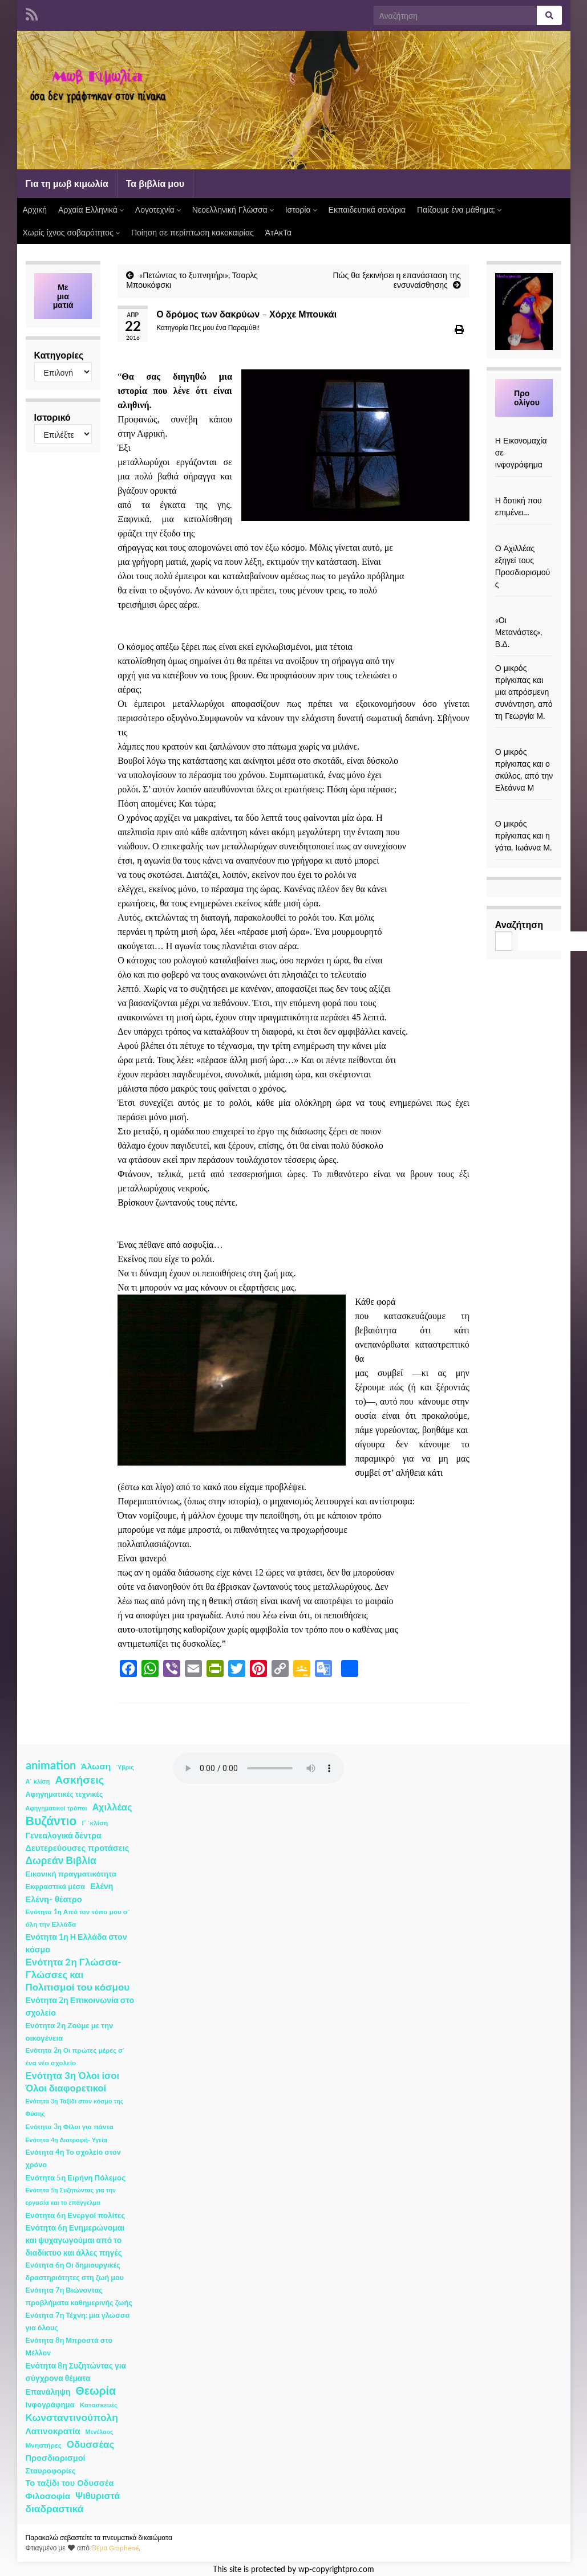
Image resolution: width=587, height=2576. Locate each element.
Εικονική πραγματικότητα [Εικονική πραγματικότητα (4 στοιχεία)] (71, 1873)
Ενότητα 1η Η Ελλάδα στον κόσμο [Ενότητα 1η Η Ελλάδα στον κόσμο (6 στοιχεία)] (76, 1943)
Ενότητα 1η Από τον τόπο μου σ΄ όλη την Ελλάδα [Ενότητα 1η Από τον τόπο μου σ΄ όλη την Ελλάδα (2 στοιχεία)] (78, 1917)
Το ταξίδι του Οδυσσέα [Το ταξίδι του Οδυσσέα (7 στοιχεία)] (70, 2483)
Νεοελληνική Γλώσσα (233, 209)
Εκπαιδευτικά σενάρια (367, 209)
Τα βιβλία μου (155, 183)
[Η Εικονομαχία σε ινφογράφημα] (524, 428)
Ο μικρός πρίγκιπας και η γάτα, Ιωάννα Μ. (523, 835)
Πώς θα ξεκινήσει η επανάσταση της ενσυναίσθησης (397, 280)
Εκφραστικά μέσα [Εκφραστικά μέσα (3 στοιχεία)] (56, 1886)
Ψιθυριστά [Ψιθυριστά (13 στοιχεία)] (97, 2495)
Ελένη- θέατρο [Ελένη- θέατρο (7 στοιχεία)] (54, 1899)
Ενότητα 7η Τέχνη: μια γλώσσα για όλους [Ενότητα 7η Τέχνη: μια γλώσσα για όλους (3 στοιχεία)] (78, 2321)
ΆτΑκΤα (278, 232)
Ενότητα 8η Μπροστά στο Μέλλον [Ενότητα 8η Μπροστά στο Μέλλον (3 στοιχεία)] (69, 2346)
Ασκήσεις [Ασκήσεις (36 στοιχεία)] (79, 1779)
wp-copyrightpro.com (336, 2569)
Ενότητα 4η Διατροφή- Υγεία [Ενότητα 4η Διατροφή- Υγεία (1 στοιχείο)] (66, 2139)
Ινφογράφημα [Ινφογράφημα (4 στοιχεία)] (50, 2404)
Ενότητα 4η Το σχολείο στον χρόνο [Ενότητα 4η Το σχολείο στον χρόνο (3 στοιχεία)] (73, 2158)
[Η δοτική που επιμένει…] (524, 488)
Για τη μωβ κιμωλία (67, 183)
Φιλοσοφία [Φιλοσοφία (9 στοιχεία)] (48, 2495)
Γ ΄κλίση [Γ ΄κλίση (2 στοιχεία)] (95, 1822)
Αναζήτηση (519, 924)
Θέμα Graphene (115, 2548)
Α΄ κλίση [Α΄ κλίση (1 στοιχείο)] (38, 1781)
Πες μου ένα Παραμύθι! (224, 327)
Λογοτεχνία (158, 209)
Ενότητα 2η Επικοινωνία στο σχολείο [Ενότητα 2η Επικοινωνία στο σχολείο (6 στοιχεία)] (80, 2006)
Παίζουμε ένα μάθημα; (459, 209)
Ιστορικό (52, 417)
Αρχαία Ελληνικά (91, 209)
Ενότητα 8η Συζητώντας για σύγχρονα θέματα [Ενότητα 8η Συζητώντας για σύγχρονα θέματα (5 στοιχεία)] (76, 2372)
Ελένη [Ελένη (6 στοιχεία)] (102, 1886)
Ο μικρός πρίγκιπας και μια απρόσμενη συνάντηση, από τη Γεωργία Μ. (524, 692)
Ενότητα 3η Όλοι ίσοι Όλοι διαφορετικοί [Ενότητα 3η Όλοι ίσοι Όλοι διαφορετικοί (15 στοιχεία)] (73, 2082)
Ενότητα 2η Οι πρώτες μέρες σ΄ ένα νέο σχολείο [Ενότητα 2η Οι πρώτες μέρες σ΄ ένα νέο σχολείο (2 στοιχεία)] (76, 2056)
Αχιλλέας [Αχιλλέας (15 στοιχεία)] (112, 1807)
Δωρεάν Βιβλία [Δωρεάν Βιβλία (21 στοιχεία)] (61, 1860)
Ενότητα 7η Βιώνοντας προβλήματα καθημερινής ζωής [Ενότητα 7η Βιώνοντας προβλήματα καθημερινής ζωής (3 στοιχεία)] (79, 2296)
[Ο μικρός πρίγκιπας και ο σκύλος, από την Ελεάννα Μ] (524, 740)
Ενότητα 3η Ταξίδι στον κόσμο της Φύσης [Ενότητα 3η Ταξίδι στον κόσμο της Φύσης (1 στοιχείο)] (75, 2107)
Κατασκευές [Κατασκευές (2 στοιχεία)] (99, 2404)
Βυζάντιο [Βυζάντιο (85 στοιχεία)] (51, 1820)
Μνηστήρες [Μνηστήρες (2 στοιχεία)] (44, 2445)
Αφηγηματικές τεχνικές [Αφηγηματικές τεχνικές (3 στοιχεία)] (64, 1794)
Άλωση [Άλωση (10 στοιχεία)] (96, 1766)
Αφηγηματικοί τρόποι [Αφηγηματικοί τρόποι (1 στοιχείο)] (56, 1808)
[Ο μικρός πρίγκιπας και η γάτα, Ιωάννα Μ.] (524, 811)
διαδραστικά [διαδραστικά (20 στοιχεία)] (55, 2508)
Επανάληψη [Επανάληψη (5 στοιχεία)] (48, 2391)
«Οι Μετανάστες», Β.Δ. (519, 632)
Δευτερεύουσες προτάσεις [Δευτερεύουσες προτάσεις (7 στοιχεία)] (77, 1848)
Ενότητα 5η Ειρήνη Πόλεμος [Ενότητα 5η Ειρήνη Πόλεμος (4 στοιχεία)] (76, 2177)
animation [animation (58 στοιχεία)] (51, 1765)
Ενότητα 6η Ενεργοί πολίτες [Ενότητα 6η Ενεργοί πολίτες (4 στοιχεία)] (76, 2215)
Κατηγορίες (59, 354)
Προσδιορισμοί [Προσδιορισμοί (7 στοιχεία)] (56, 2458)
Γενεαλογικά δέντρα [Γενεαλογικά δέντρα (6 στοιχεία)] (64, 1835)
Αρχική (35, 209)
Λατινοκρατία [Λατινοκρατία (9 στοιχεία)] (53, 2431)
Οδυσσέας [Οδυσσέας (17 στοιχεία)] (90, 2444)
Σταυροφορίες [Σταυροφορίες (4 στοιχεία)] (51, 2470)
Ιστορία (301, 209)
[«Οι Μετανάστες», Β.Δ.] (524, 608)
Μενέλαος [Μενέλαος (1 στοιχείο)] (100, 2431)
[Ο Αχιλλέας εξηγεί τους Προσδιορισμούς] (524, 536)
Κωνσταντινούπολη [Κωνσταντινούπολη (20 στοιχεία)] (72, 2417)
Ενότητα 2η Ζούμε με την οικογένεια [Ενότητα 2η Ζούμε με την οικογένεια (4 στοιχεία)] (70, 2031)
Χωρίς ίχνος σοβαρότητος (71, 232)
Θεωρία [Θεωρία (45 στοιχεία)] (95, 2390)
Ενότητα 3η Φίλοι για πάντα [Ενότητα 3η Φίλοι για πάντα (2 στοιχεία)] (70, 2126)
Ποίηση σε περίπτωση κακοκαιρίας (192, 232)
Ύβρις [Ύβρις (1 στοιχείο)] (124, 1767)
